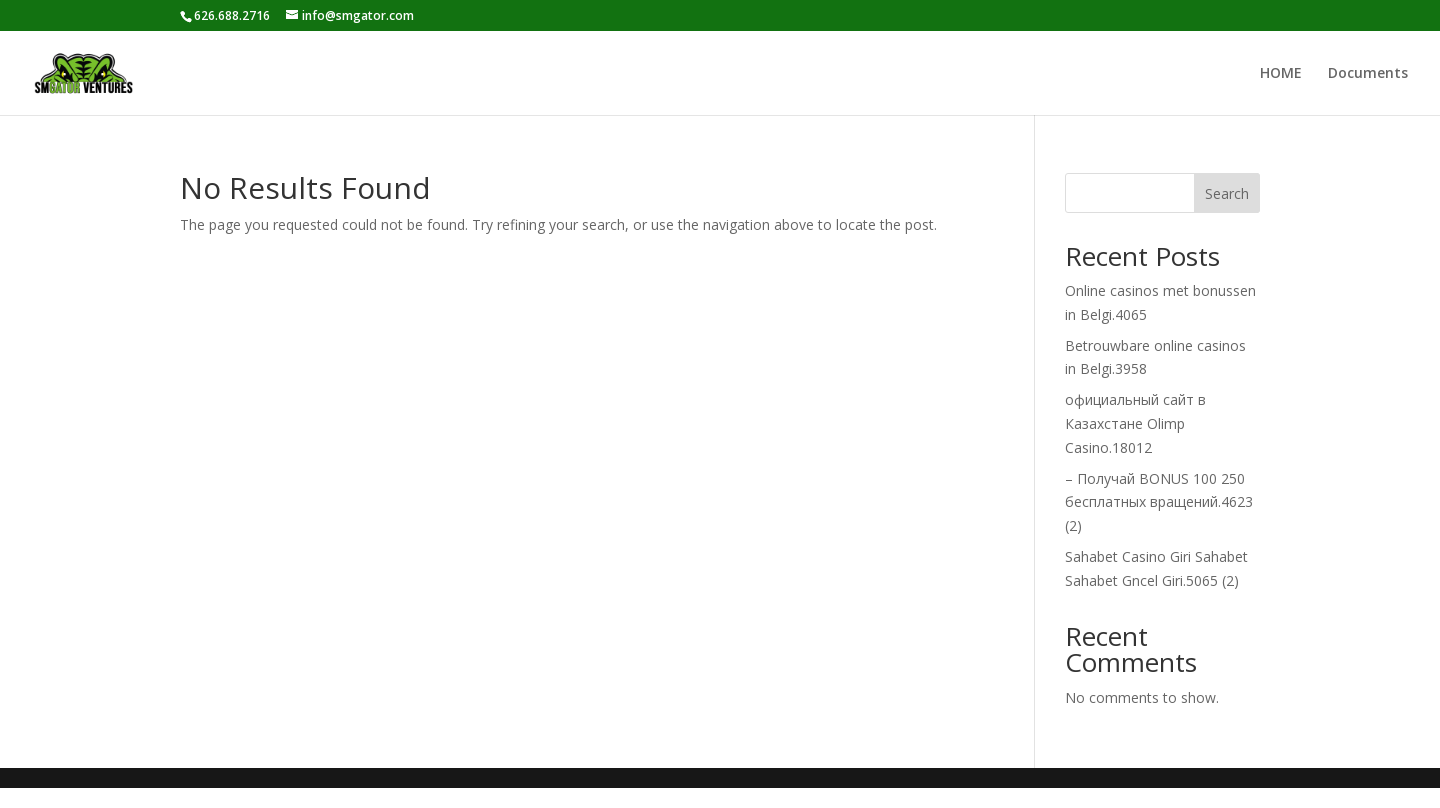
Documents (1368, 74)
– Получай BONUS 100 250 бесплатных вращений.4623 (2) (1159, 502)
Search (1227, 193)
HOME (1281, 74)
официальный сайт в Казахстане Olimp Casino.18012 (1135, 423)
